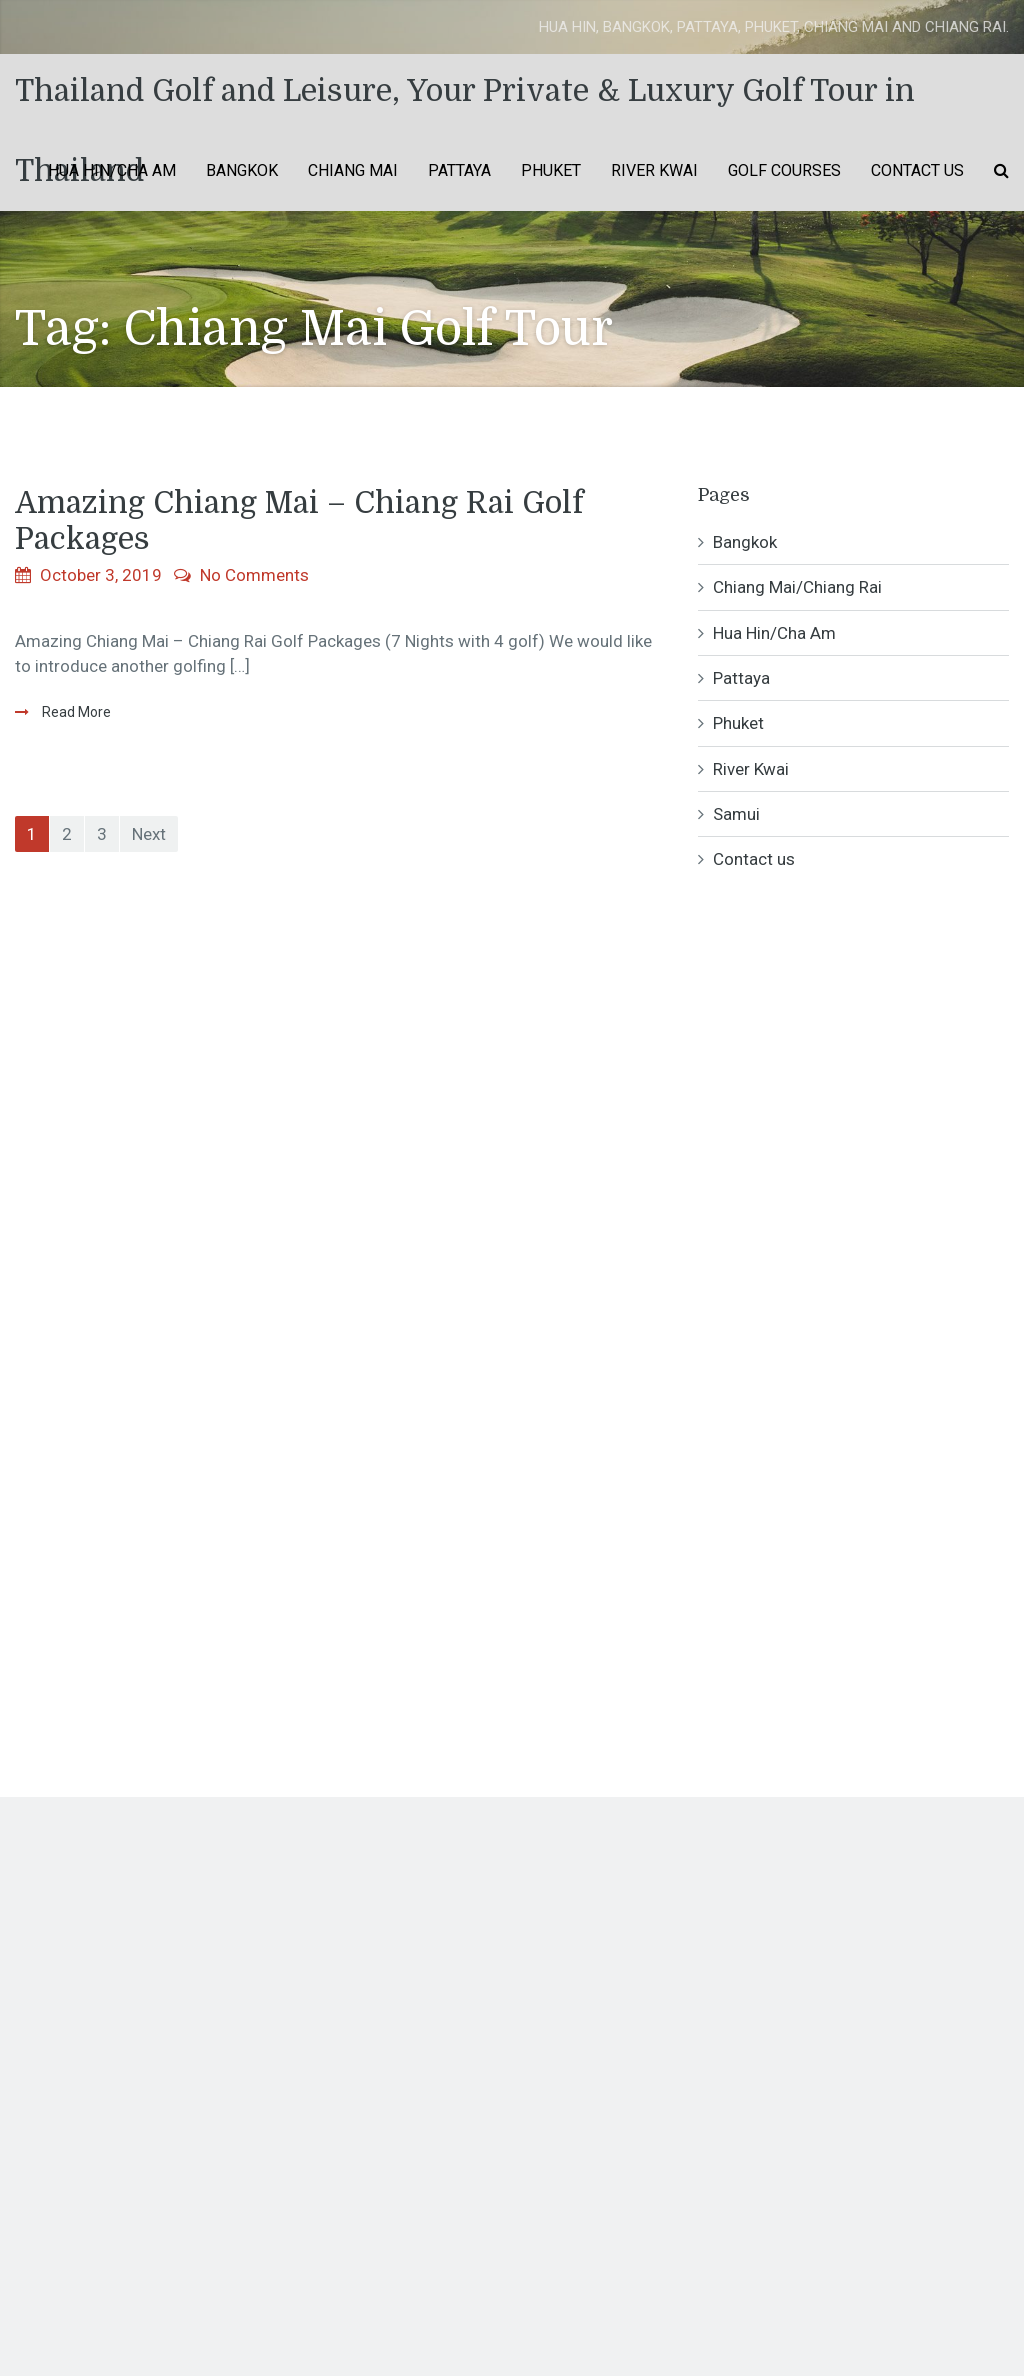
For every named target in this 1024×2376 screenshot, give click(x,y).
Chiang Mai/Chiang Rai (797, 587)
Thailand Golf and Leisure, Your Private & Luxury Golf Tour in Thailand (465, 102)
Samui (736, 814)
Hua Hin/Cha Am (112, 170)
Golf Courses (784, 170)
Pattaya (459, 170)
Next (149, 834)
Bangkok (242, 170)
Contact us (917, 170)
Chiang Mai (353, 170)
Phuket (551, 170)
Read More (75, 712)
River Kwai (654, 170)
